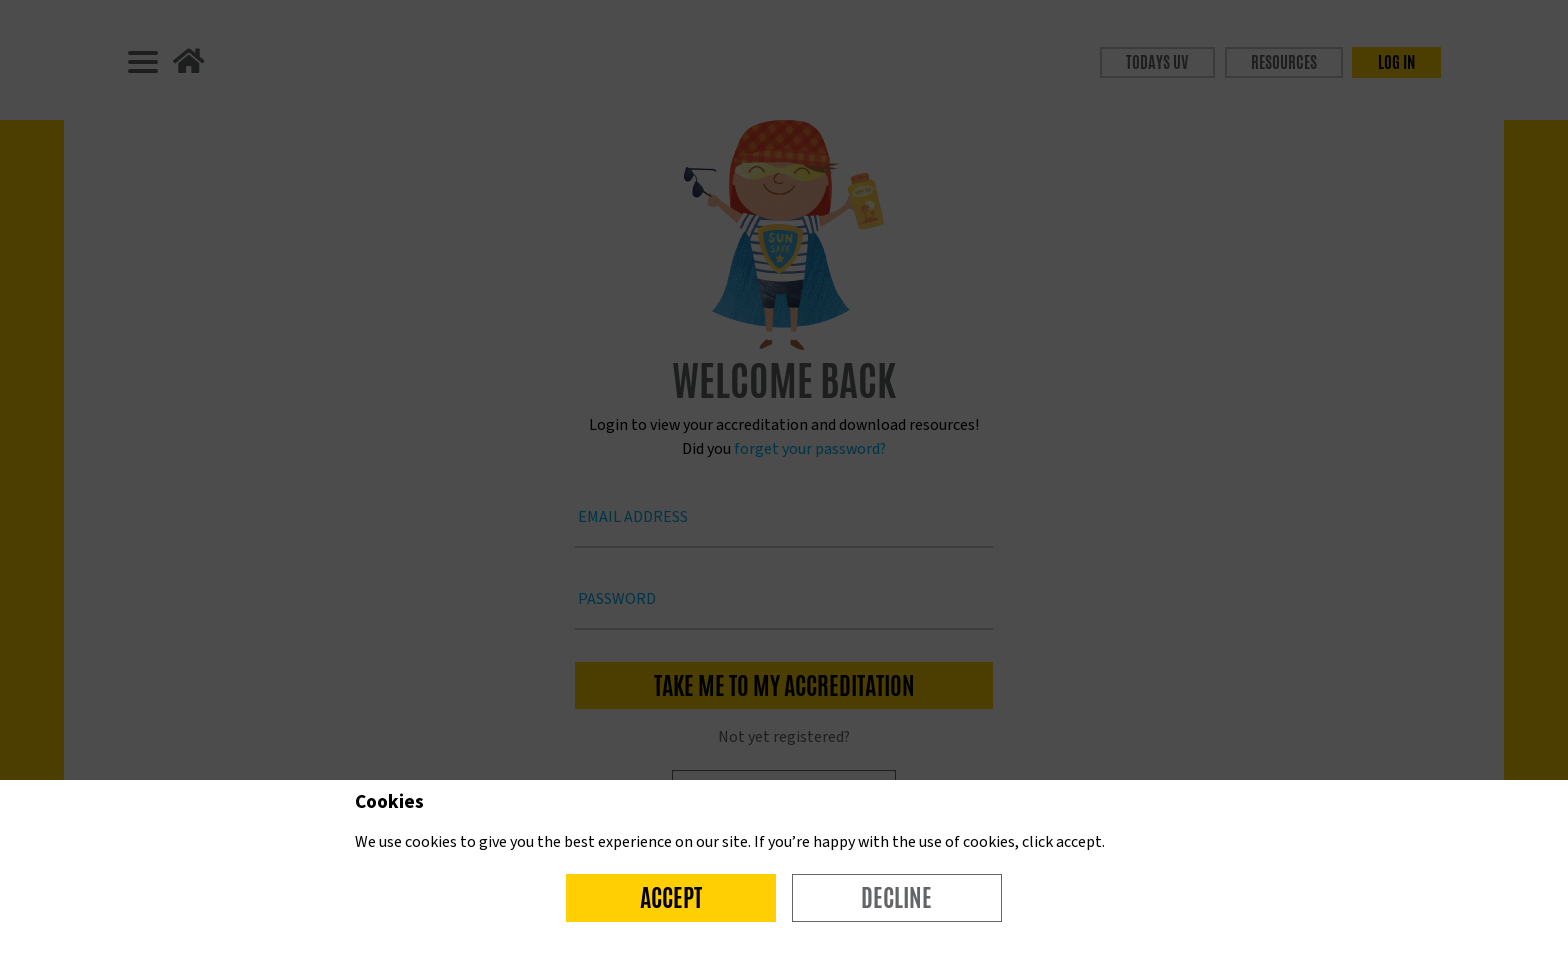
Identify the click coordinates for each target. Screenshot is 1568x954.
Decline (896, 898)
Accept (671, 898)
